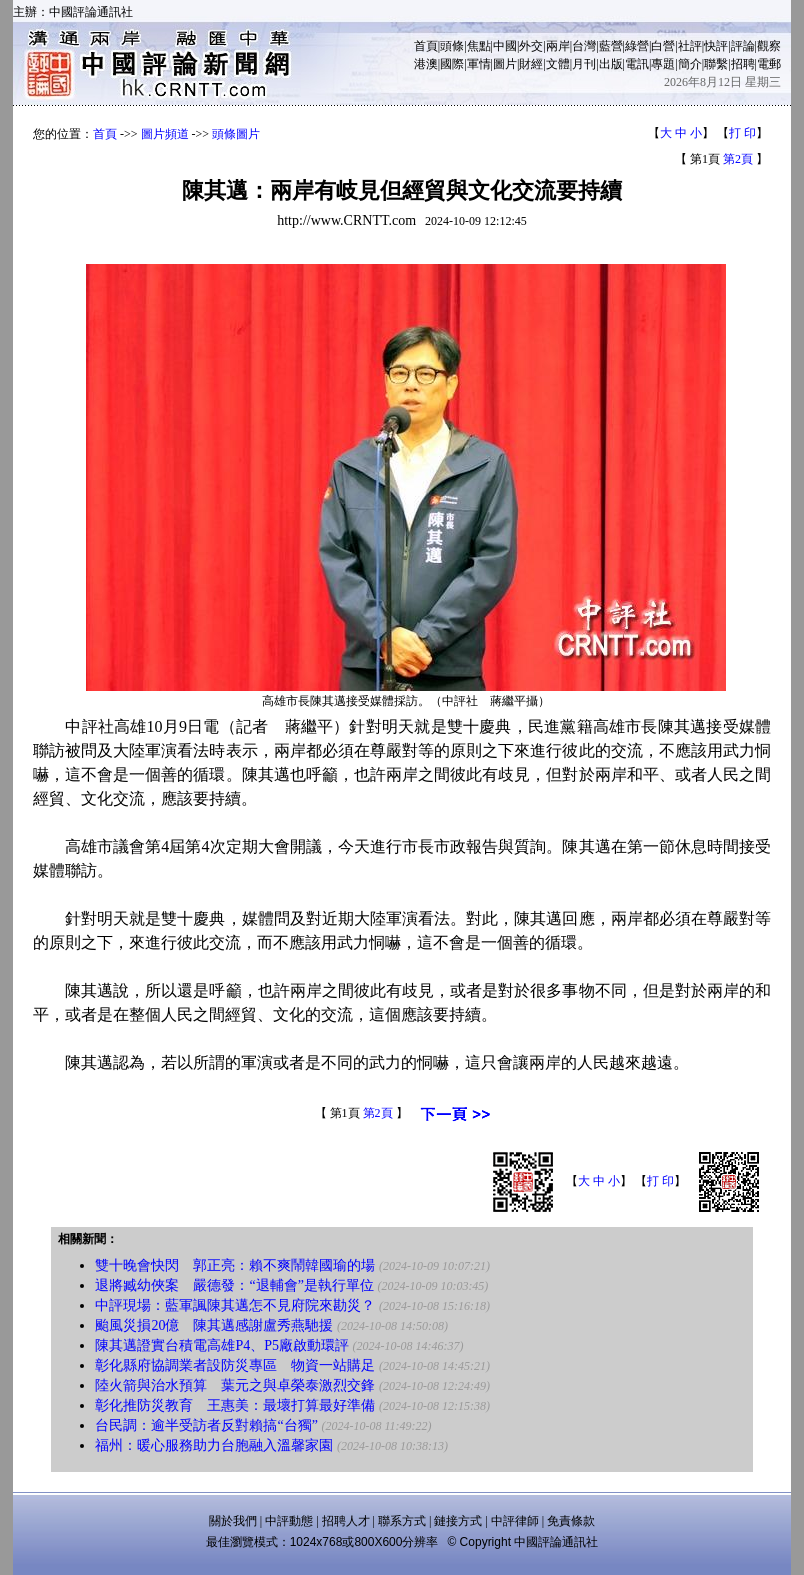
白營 (663, 46)
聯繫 (716, 64)
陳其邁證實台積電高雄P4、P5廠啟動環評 (222, 1345)
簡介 (690, 64)
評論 (743, 46)
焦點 (479, 46)
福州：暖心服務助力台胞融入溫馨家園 (214, 1445)
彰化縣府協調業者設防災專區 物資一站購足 (235, 1365)
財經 (531, 64)
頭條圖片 (236, 134)
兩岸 (558, 46)
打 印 (742, 133)
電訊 (637, 64)
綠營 (637, 46)
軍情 (479, 64)
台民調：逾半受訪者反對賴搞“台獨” (206, 1425)
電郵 (769, 64)
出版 (611, 64)
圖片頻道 (165, 134)
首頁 (426, 46)
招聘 (743, 64)
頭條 (452, 46)
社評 (690, 46)
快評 (716, 46)
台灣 (584, 46)
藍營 (611, 46)
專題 (663, 64)
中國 (505, 46)
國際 (452, 64)
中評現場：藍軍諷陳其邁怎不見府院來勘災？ (235, 1305)
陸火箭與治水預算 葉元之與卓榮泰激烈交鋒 (235, 1385)
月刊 (584, 64)
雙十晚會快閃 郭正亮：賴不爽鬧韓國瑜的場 (235, 1265)
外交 (531, 46)
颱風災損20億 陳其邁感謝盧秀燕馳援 (214, 1325)
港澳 (426, 64)
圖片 (505, 64)
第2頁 (738, 159)
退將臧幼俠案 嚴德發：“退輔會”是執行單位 (234, 1285)
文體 (558, 64)
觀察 (769, 46)
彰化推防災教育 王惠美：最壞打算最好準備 (235, 1405)
